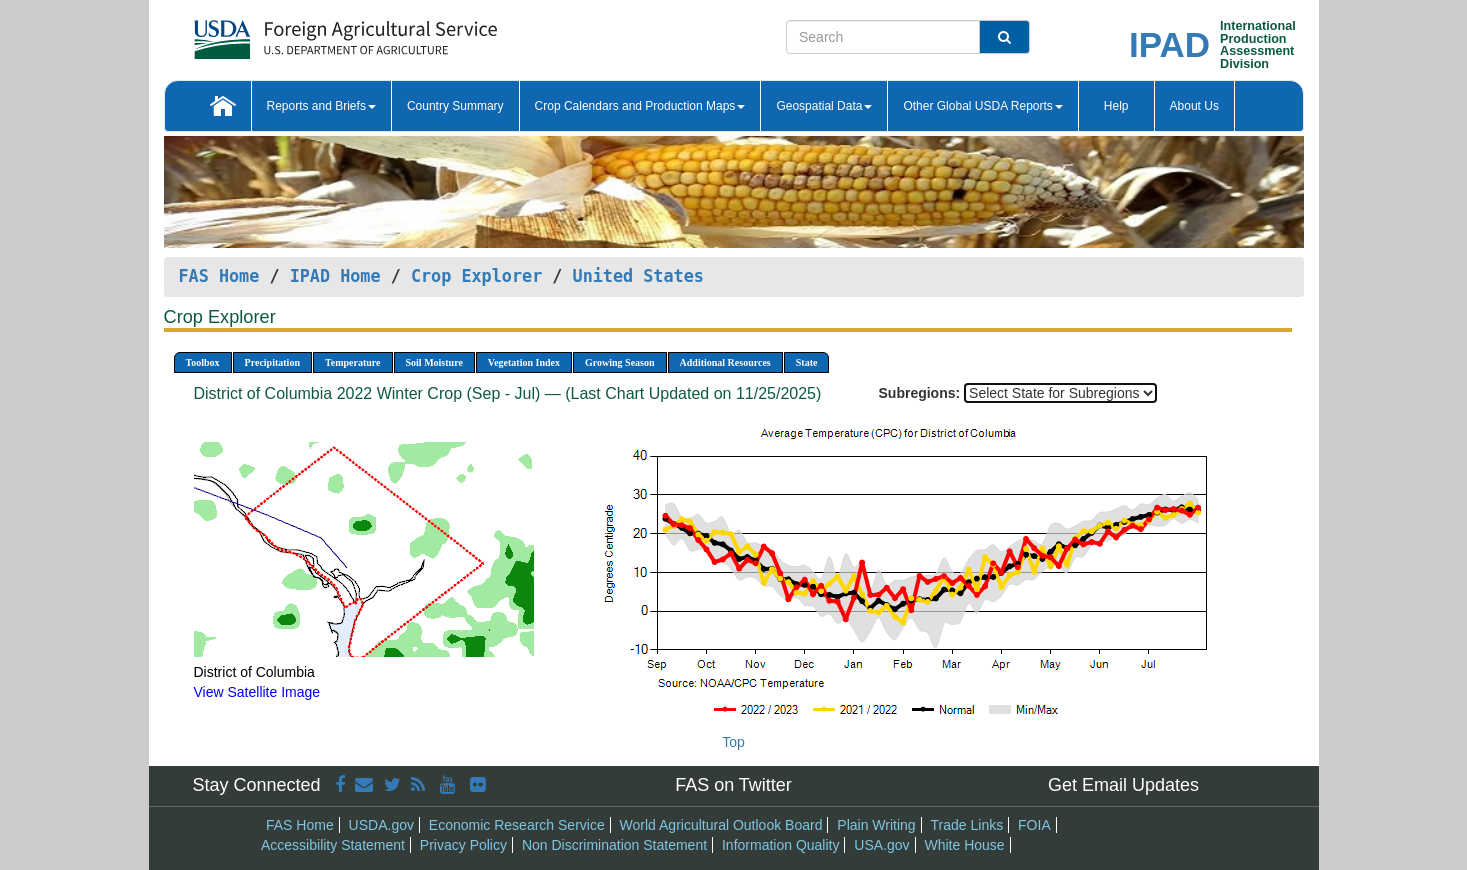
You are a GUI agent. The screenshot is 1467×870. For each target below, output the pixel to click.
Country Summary (455, 106)
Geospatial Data (824, 106)
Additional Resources (725, 362)
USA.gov (881, 845)
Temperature (353, 362)
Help (1116, 106)
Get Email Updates (1123, 785)
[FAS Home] (295, 32)
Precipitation (272, 362)
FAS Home (219, 276)
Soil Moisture (434, 362)
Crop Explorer (476, 276)
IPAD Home (335, 276)
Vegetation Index (524, 362)
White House (964, 845)
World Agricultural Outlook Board (721, 825)
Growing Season (620, 362)
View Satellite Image (257, 692)
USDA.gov (381, 825)
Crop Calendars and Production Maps (640, 106)
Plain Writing (876, 825)
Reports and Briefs (321, 106)
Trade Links (967, 825)
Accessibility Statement (333, 845)
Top (733, 742)
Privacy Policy (463, 845)
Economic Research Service (517, 825)
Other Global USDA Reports (982, 106)
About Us (1194, 106)
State (807, 362)
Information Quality (781, 845)
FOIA (1034, 825)
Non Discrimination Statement (614, 845)
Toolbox (203, 362)
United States (638, 276)
